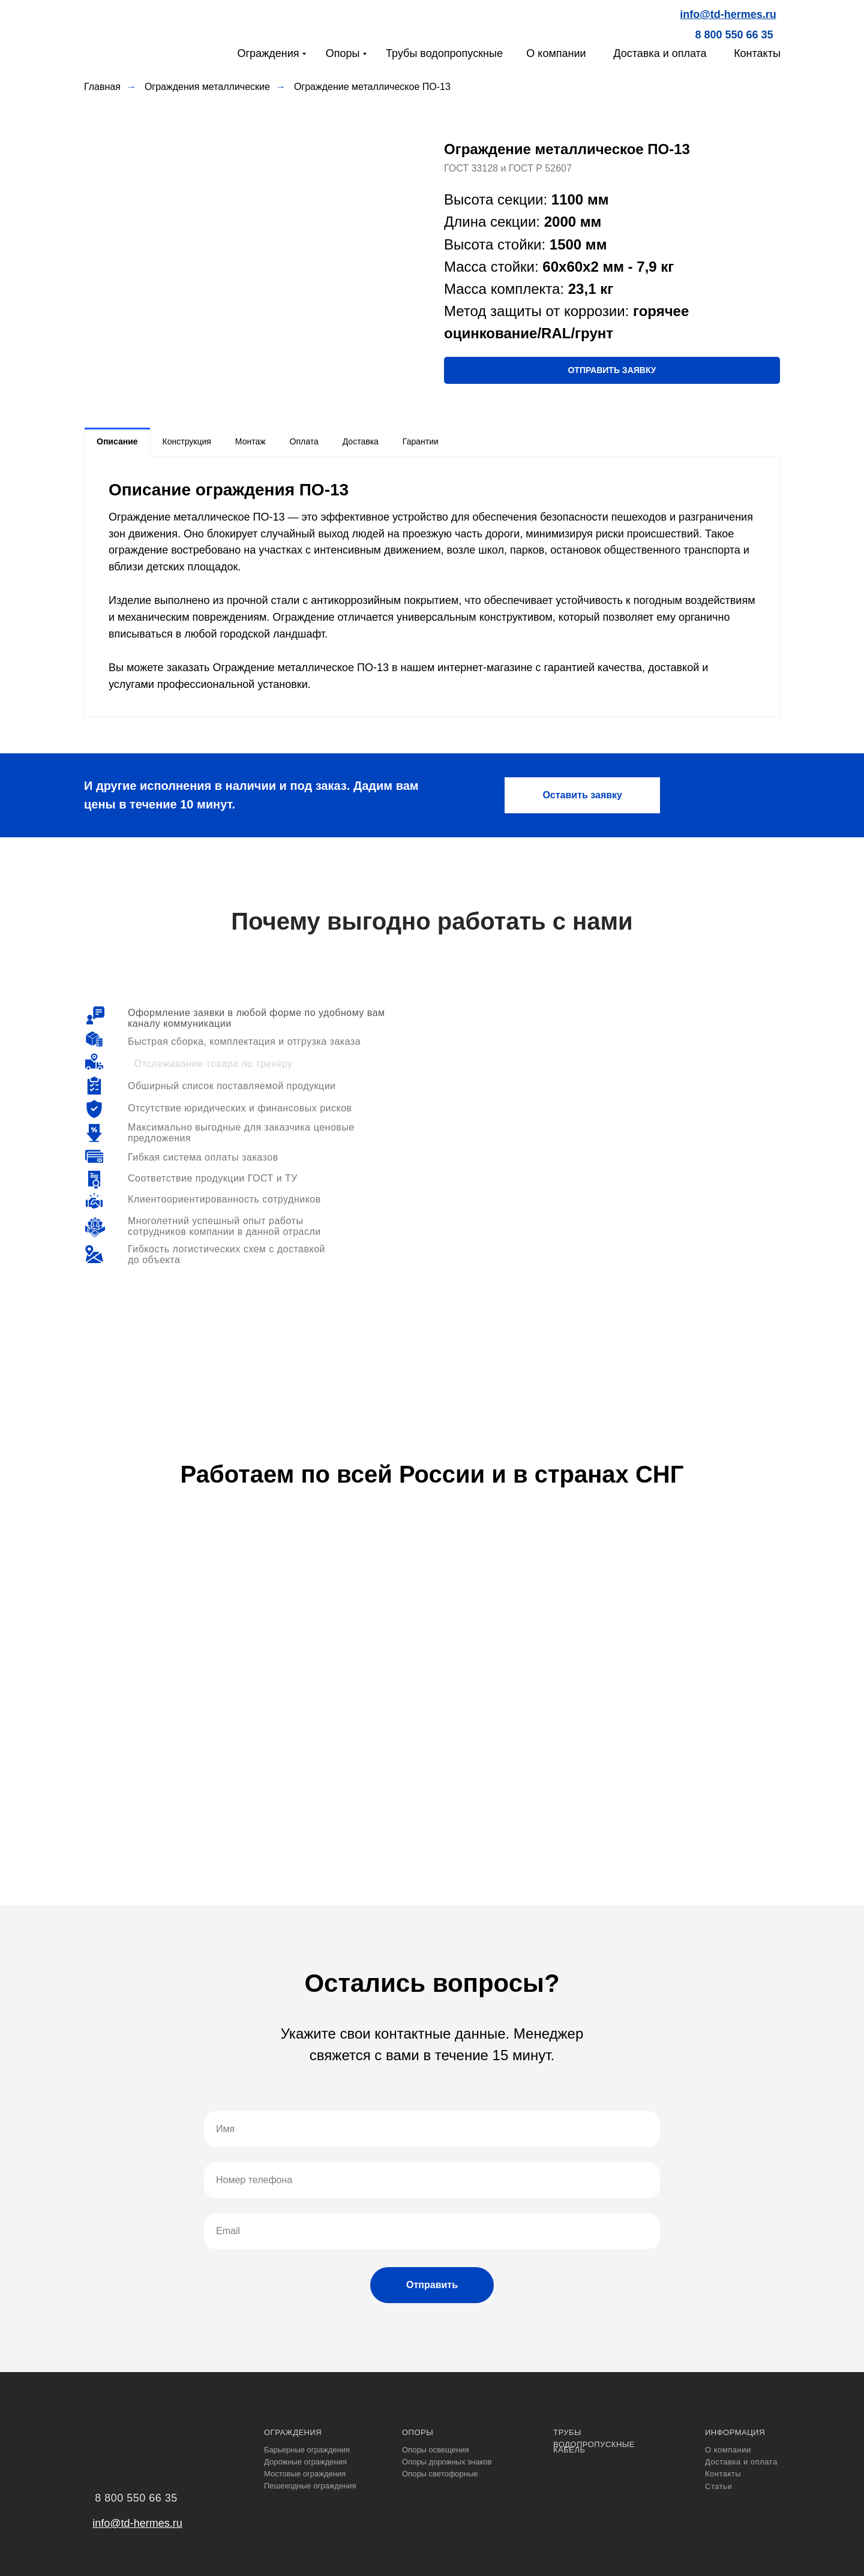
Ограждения (268, 53)
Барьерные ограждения (307, 2449)
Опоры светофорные (440, 2473)
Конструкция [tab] (187, 441)
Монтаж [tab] (250, 441)
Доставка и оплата (659, 53)
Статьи (718, 2486)
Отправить (432, 2285)
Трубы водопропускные (444, 53)
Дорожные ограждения (305, 2461)
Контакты (757, 53)
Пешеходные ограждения (310, 2485)
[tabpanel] (432, 587)
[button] (612, 370)
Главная (102, 87)
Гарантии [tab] (421, 441)
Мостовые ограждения (305, 2473)
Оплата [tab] (304, 441)
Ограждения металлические (207, 87)
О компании (556, 53)
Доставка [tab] (361, 441)
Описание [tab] (117, 441)
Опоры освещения (435, 2449)
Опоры (343, 53)
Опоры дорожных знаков (446, 2461)
